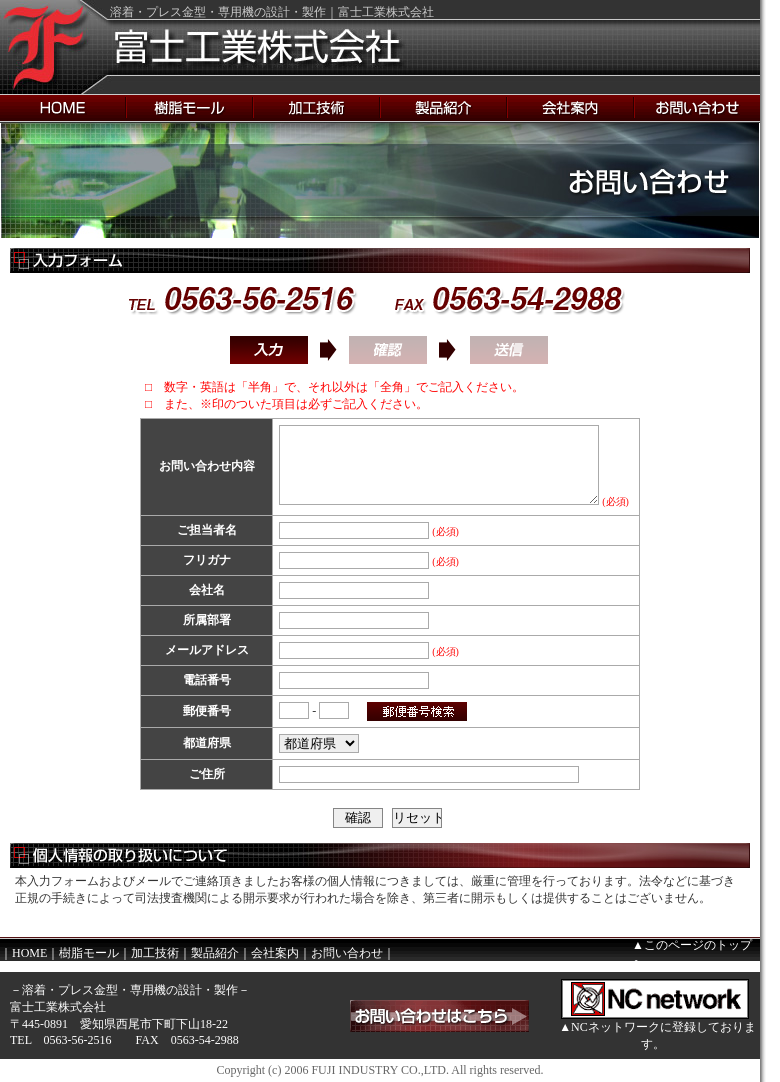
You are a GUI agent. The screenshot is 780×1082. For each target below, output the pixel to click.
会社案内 (275, 953)
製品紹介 (215, 953)
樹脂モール (89, 953)
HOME (29, 953)
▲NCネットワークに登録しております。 (657, 1035)
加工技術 (155, 953)
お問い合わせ (347, 953)
